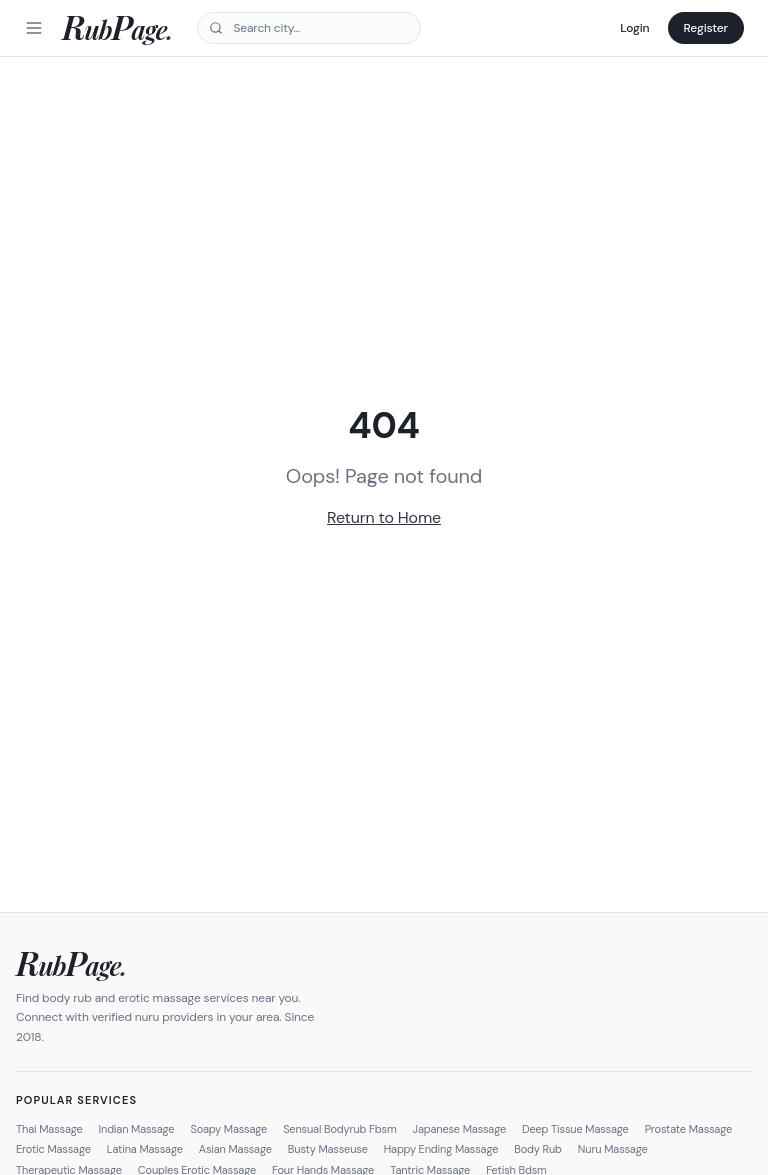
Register (706, 28)
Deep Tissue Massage (575, 1129)
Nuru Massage (613, 1149)
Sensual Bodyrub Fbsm (339, 1129)
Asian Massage (235, 1149)
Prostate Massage (688, 1129)
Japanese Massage (460, 1129)
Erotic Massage (53, 1149)
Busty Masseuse (328, 1149)
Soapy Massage (228, 1129)
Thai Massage (49, 1129)
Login (634, 28)
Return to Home (384, 517)
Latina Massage (145, 1149)
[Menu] (34, 28)
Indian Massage (137, 1129)
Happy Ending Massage (441, 1149)
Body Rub (538, 1149)
